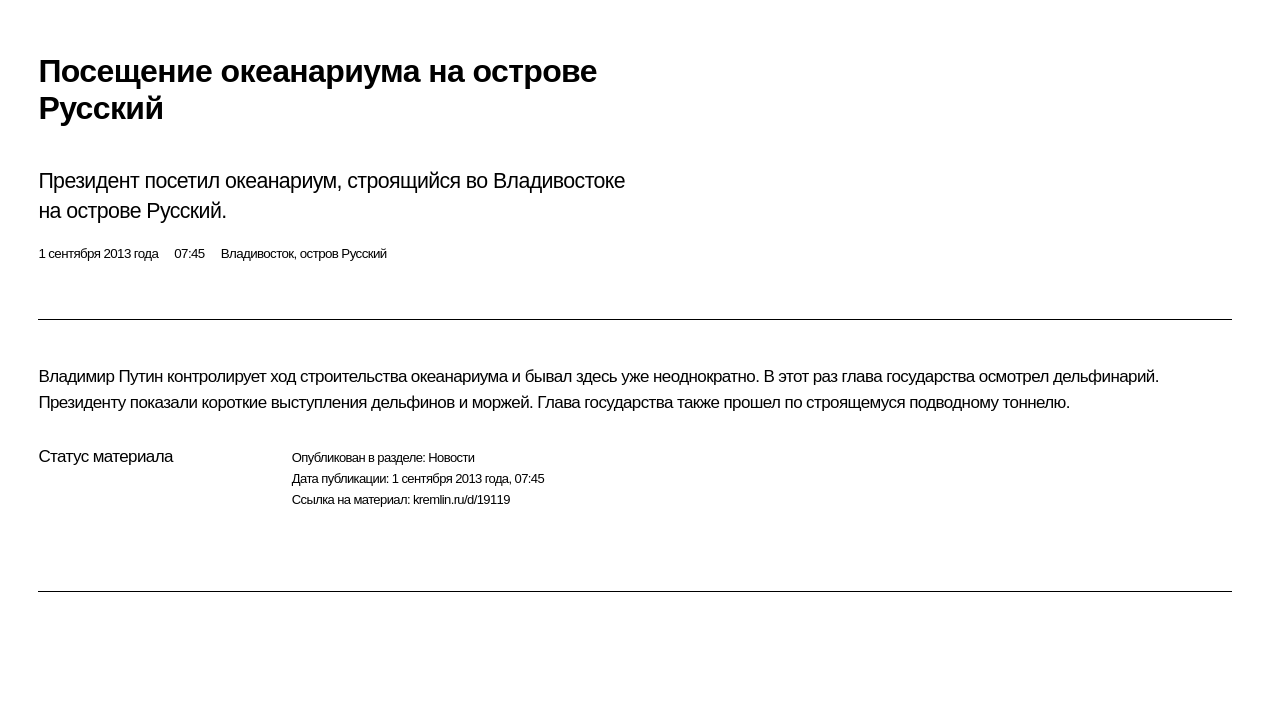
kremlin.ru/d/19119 (461, 499)
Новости (451, 457)
